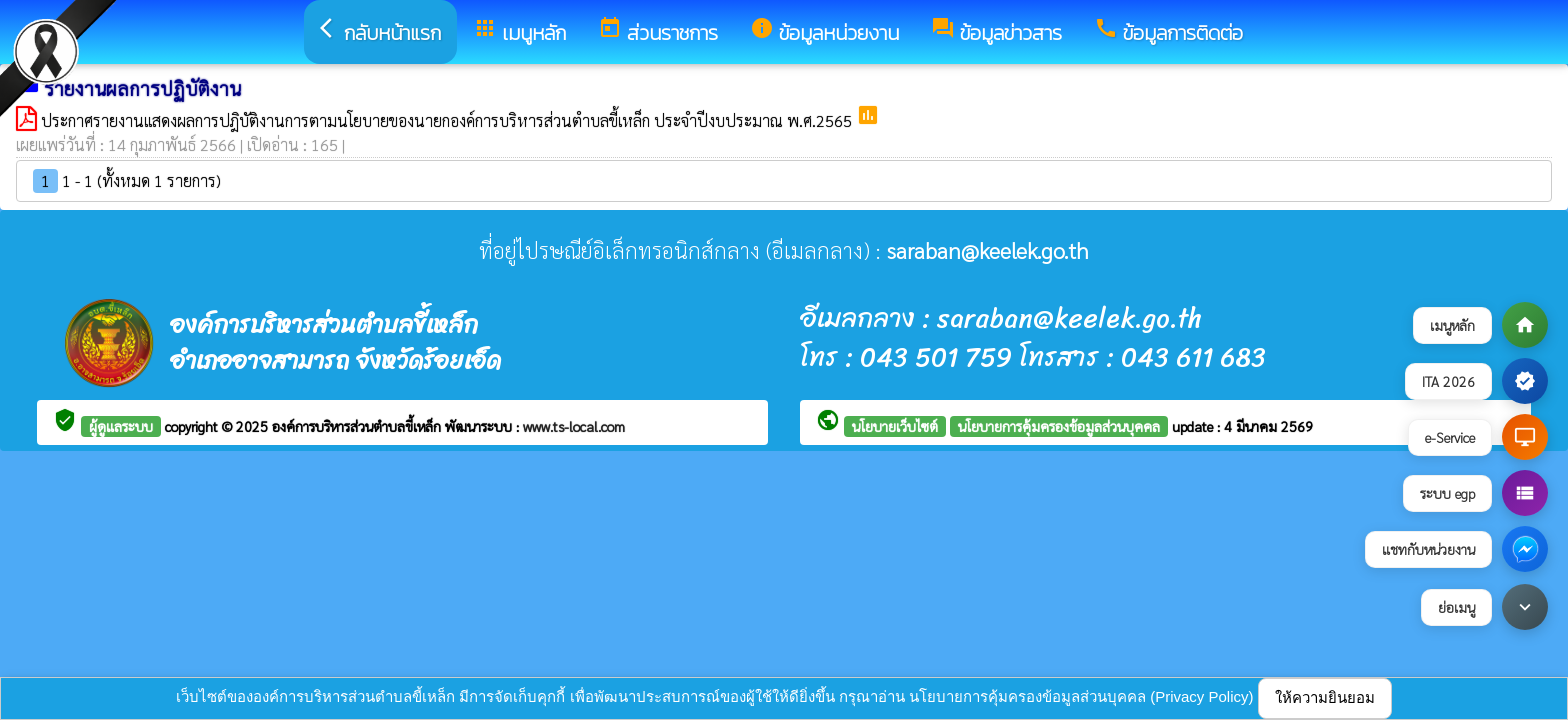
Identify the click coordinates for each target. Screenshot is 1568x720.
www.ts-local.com (574, 426)
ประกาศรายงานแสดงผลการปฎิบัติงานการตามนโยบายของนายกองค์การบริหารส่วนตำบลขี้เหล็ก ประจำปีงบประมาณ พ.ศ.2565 (448, 120)
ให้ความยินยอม (1325, 697)
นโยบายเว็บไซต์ (895, 426)
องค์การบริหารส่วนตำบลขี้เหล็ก (358, 426)
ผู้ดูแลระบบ (121, 426)
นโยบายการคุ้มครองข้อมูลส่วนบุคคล (1059, 426)
